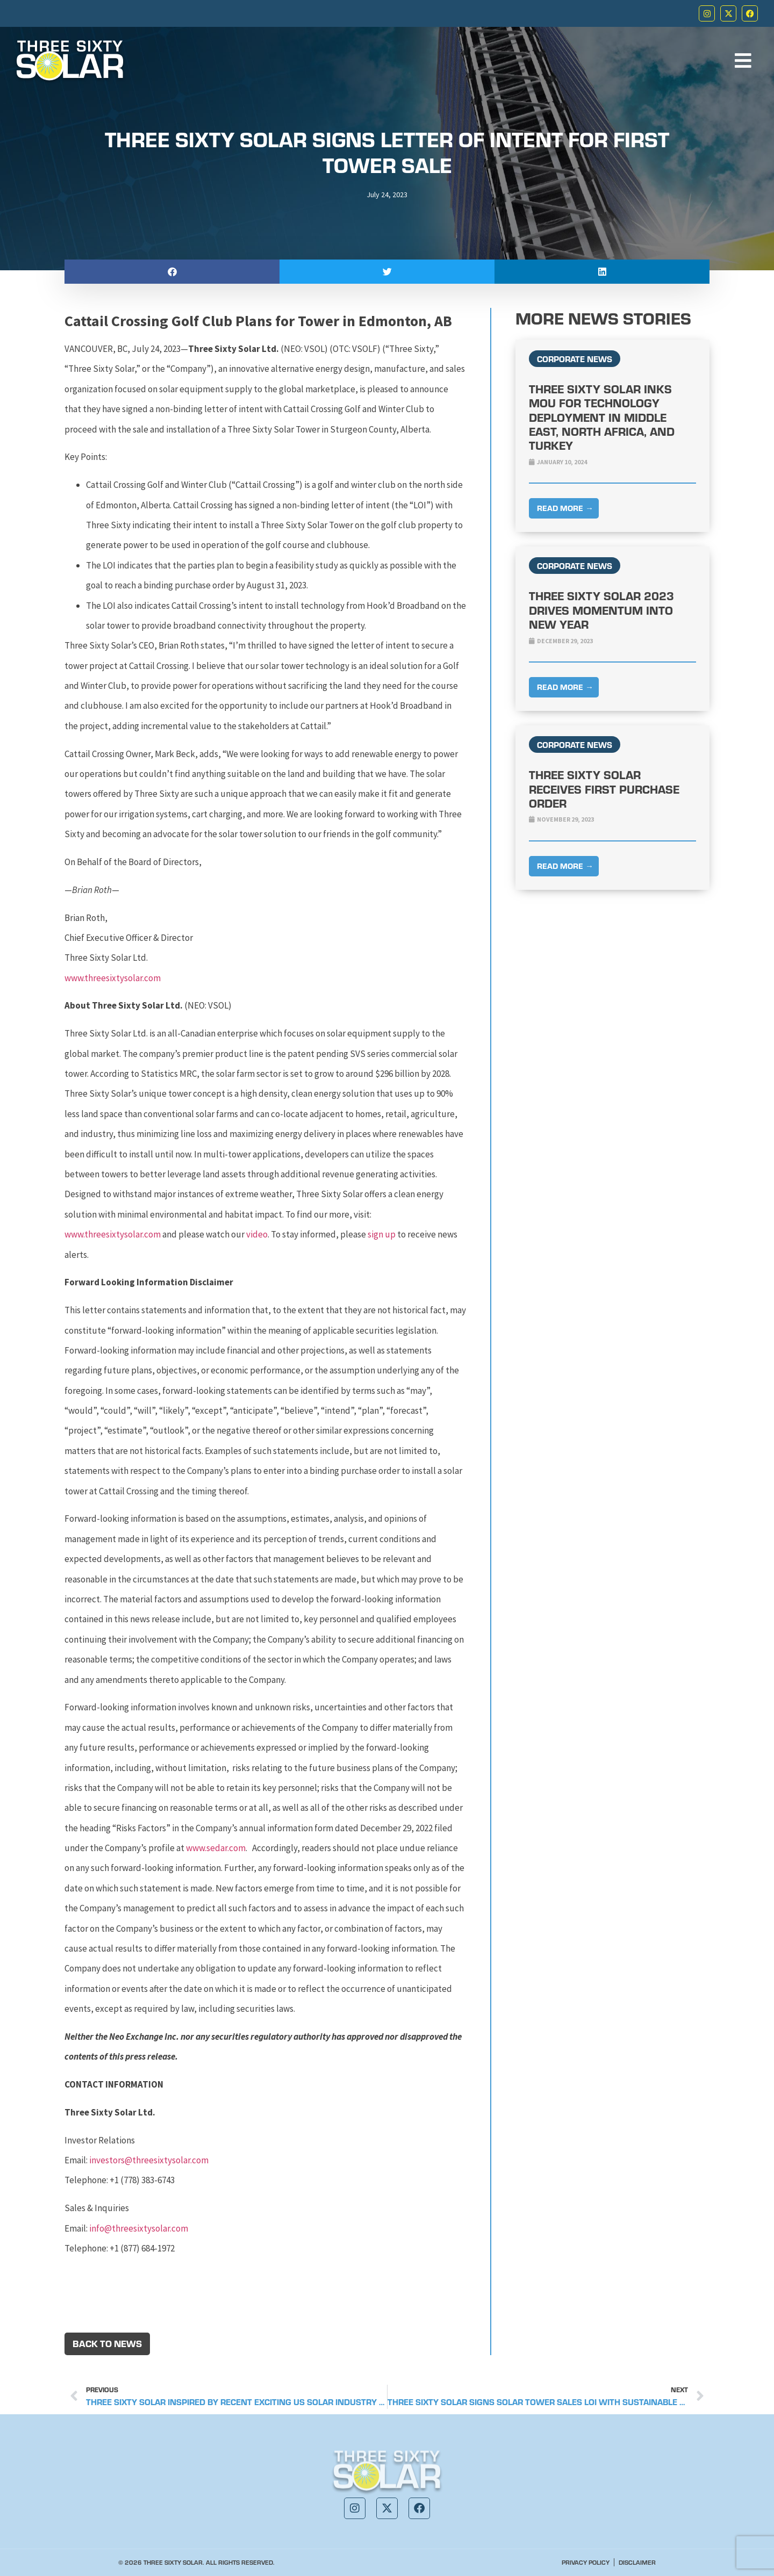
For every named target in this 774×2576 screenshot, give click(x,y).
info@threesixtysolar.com (138, 2228)
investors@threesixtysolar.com (149, 2160)
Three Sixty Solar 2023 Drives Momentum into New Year (601, 610)
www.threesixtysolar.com (112, 978)
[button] (172, 272)
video (257, 1234)
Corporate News (574, 358)
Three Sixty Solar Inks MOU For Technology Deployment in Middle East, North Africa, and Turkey (602, 417)
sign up (382, 1234)
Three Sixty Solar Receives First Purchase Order (604, 789)
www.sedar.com (216, 1848)
